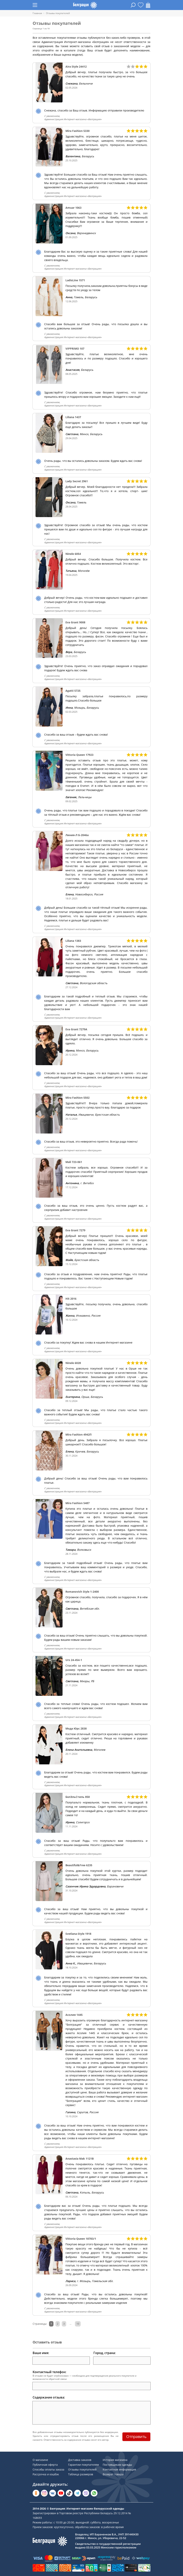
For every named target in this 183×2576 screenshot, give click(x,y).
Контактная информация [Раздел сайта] (119, 2469)
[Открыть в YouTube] (61, 2493)
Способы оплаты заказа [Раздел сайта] (48, 2469)
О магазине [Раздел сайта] (40, 2460)
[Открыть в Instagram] (44, 2493)
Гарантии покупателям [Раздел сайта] (83, 2464)
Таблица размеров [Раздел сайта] (80, 2474)
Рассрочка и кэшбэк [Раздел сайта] (46, 2474)
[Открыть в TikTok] (69, 2493)
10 (77, 2323)
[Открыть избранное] (140, 5)
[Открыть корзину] (148, 5)
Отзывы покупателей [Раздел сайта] (82, 2469)
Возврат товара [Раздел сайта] (113, 2474)
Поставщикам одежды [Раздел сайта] (117, 2464)
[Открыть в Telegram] (77, 2493)
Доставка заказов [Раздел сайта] (79, 2460)
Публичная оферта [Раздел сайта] (45, 2464)
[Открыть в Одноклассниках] (36, 2493)
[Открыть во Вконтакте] (52, 2493)
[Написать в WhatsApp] (94, 2493)
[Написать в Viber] (85, 2493)
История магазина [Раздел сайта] (115, 2460)
